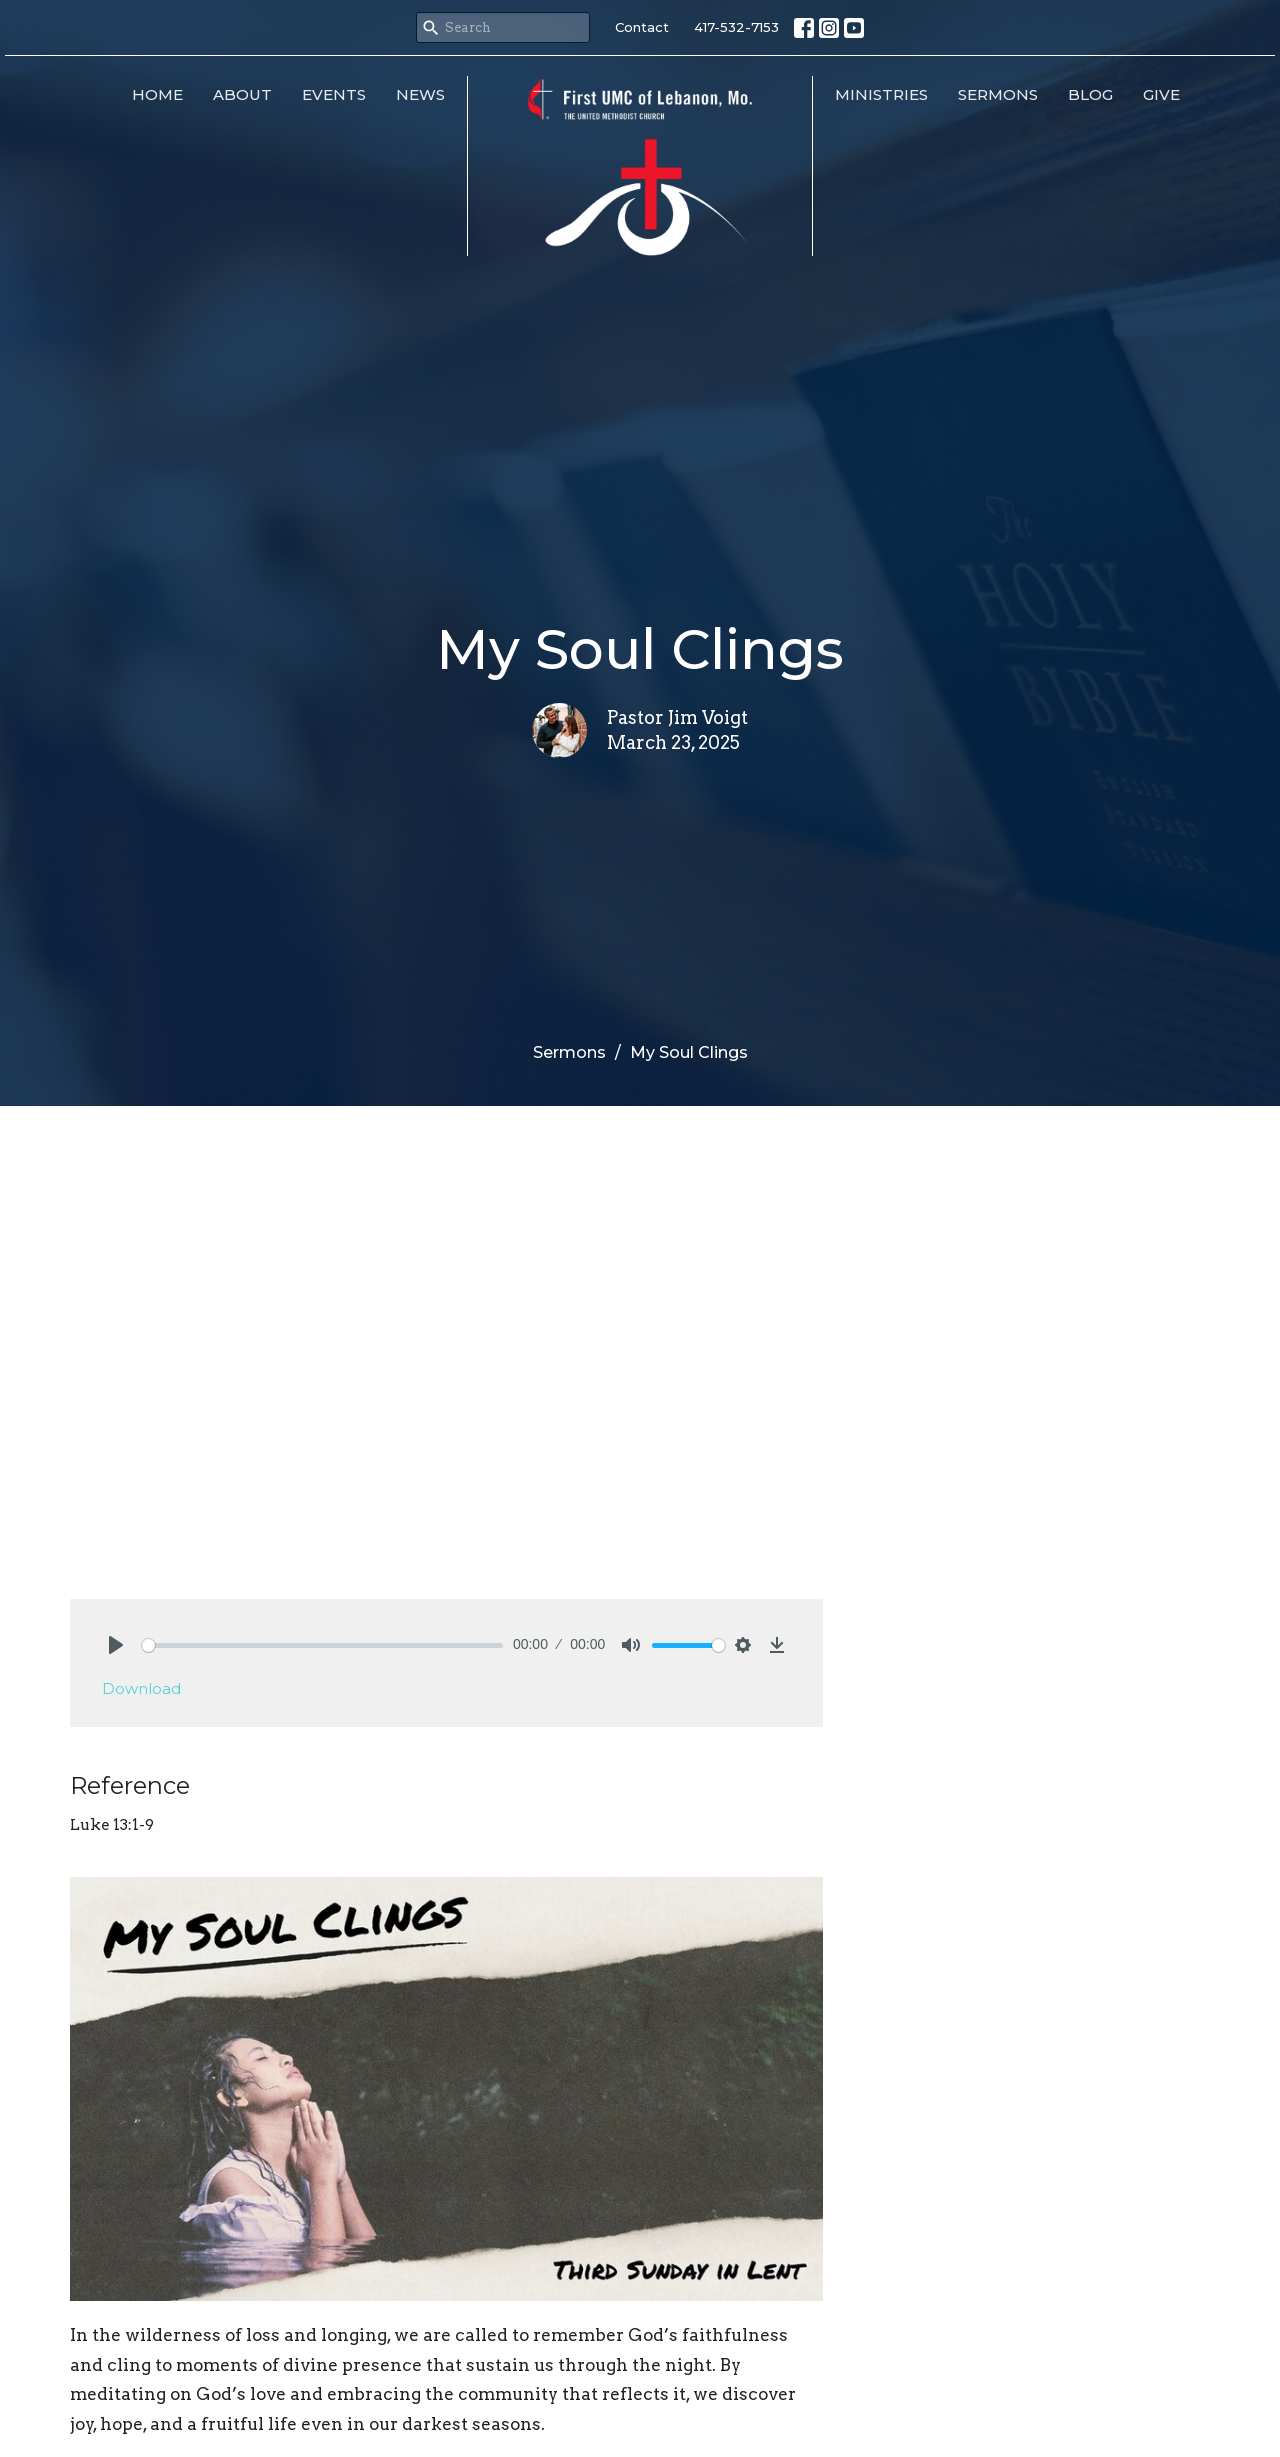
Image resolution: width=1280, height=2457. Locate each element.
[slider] (322, 1645)
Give (1161, 94)
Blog (1090, 94)
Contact (642, 27)
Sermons (998, 94)
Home (157, 94)
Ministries (881, 94)
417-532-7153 (736, 27)
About (242, 94)
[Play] (116, 1645)
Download (141, 1688)
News (420, 94)
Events (334, 94)
